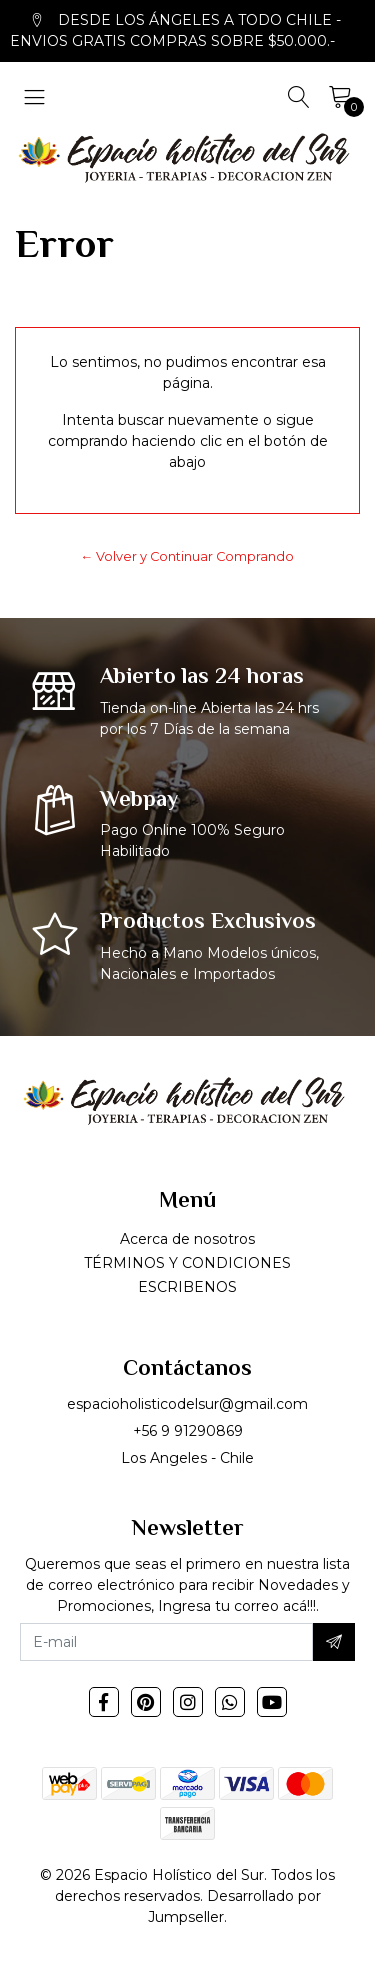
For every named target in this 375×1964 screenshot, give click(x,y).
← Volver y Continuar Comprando (188, 556)
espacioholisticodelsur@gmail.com (187, 1404)
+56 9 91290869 (188, 1431)
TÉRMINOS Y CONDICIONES (187, 1263)
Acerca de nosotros (187, 1239)
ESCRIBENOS (187, 1287)
